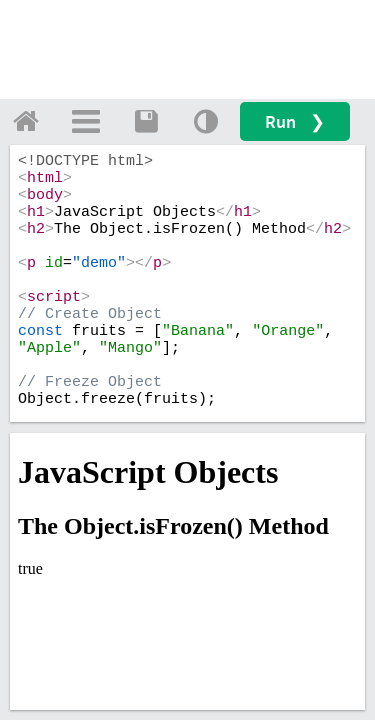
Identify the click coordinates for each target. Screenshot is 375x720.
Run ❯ (295, 121)
